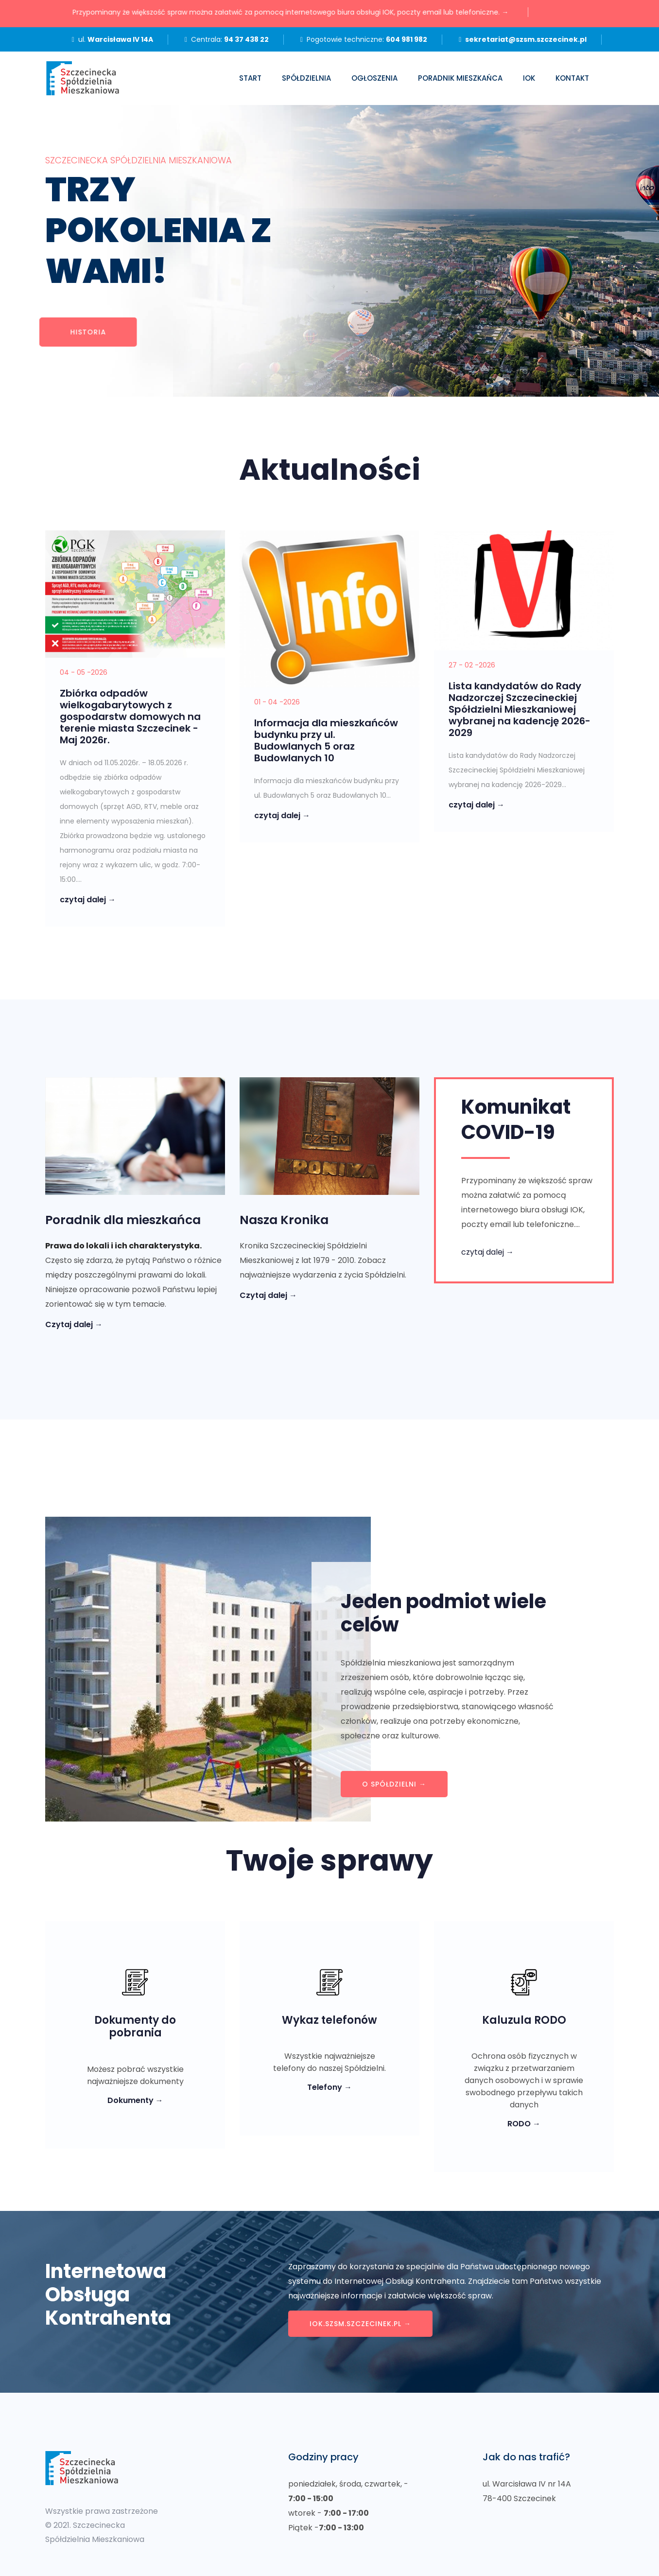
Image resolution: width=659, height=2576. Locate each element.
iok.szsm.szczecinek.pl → (360, 2324)
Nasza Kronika (284, 1220)
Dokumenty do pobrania (135, 2027)
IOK (529, 78)
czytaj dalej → (88, 899)
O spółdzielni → (394, 1784)
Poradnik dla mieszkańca (123, 1220)
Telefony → (329, 2087)
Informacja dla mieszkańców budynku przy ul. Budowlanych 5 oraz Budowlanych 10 (326, 740)
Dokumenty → (135, 2100)
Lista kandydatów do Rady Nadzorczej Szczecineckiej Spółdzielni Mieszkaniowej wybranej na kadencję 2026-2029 (519, 709)
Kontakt (572, 78)
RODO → (523, 2123)
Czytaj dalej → (74, 1324)
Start (250, 78)
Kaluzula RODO (524, 2020)
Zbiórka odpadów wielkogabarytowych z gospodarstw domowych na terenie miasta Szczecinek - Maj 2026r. (130, 716)
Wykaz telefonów (329, 2020)
